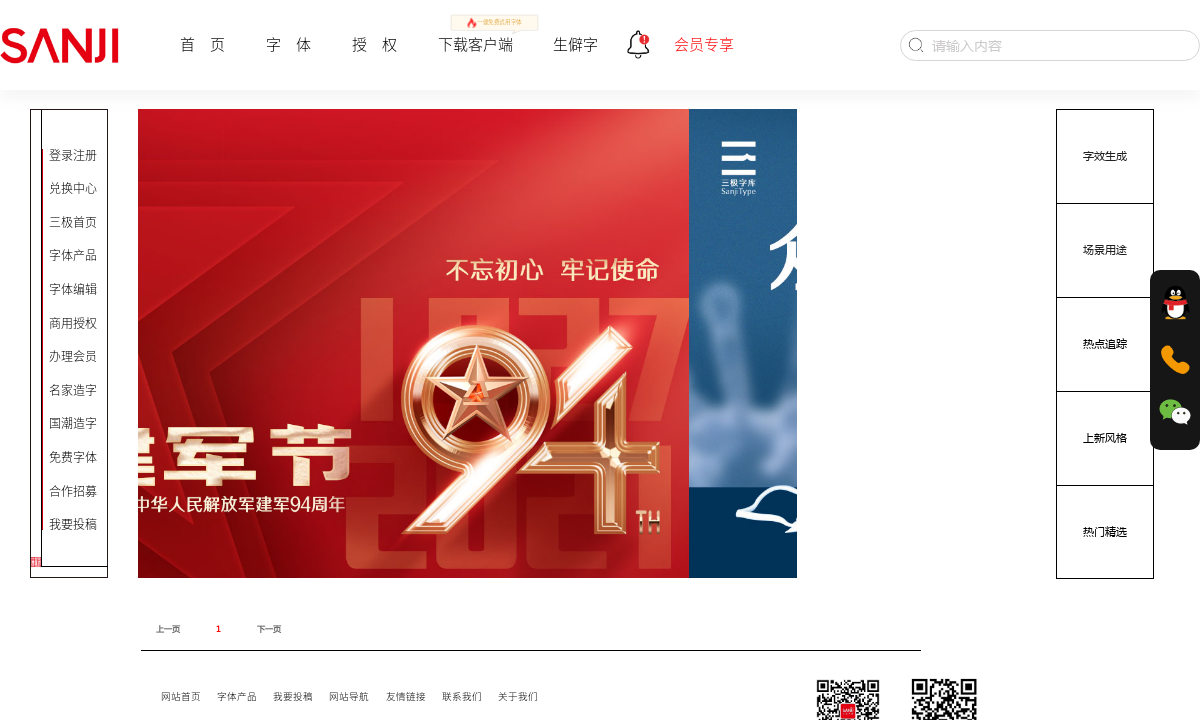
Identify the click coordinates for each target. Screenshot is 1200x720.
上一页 (168, 628)
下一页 (269, 628)
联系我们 (462, 696)
